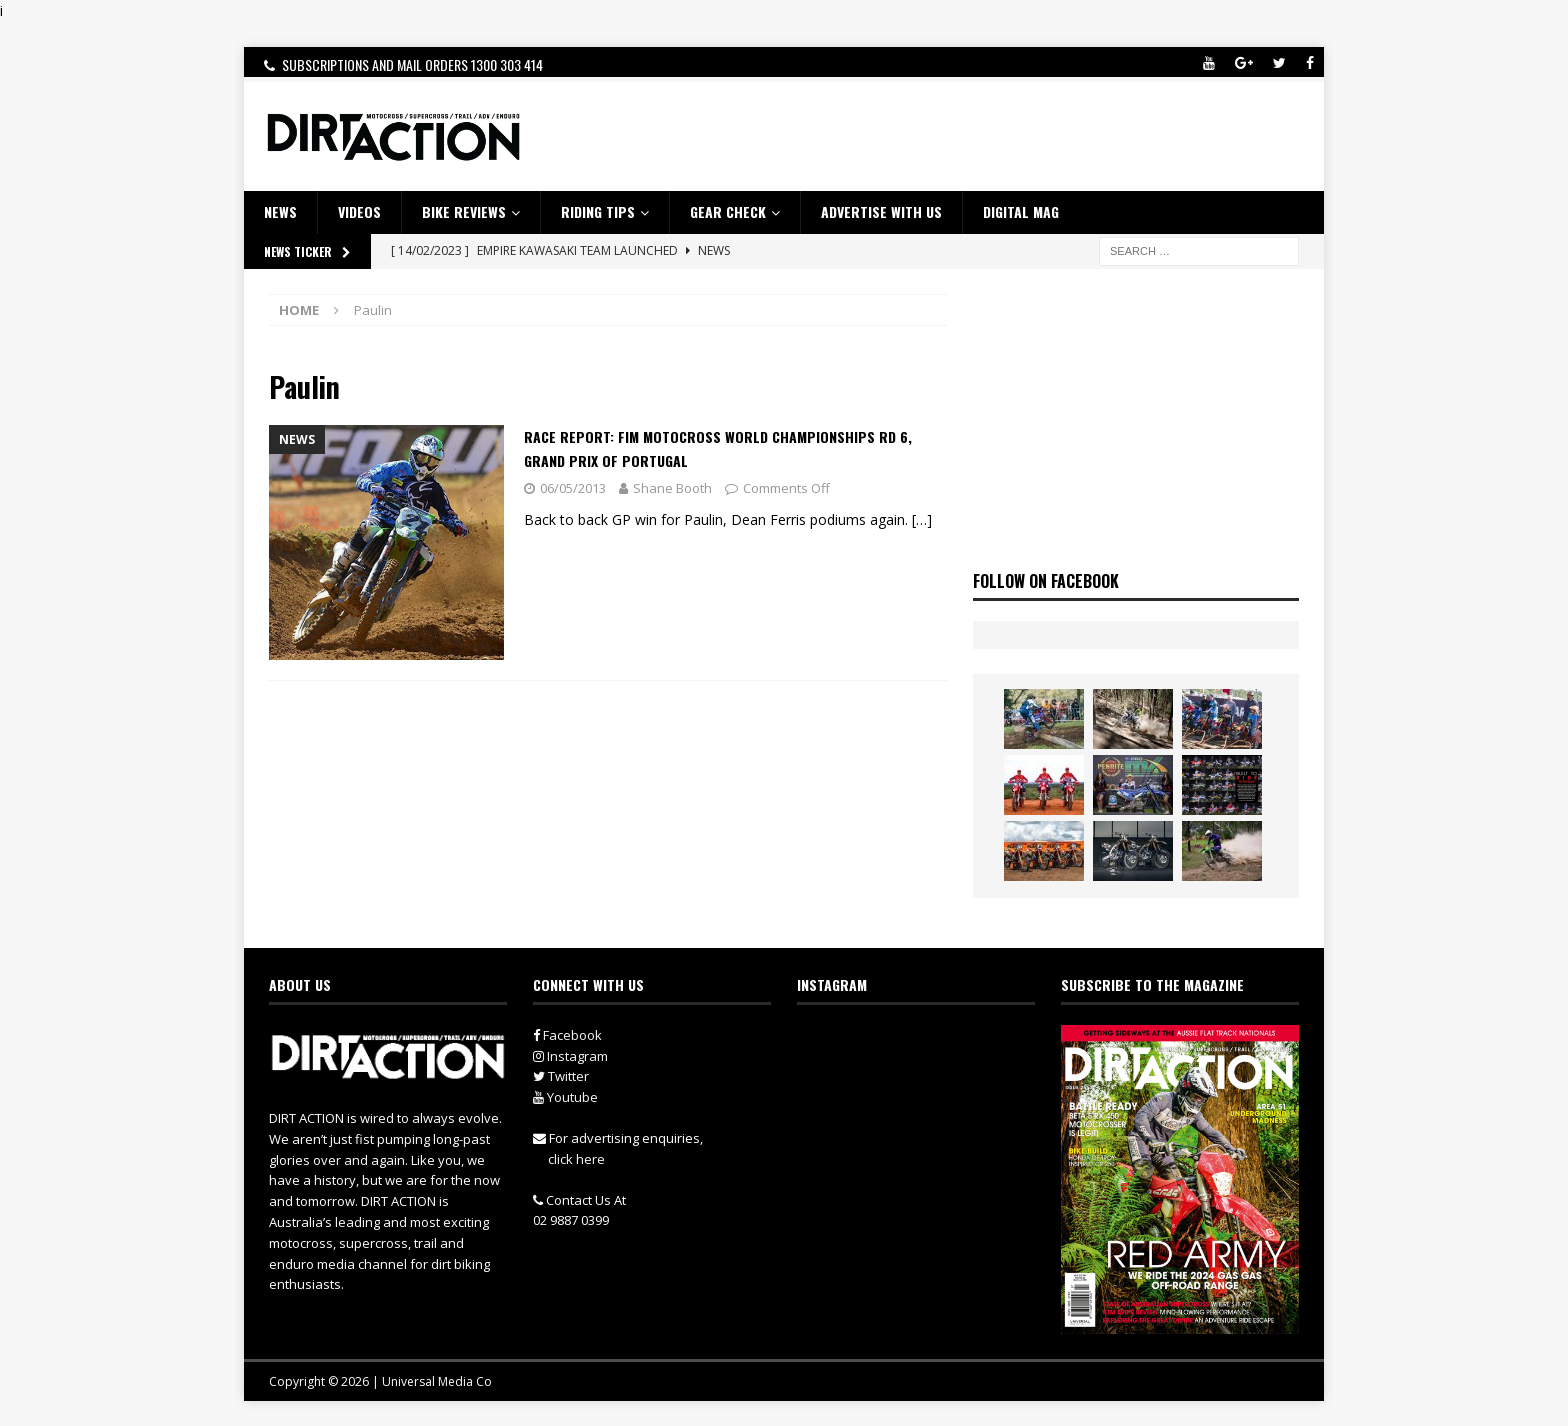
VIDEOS (359, 211)
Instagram (570, 1056)
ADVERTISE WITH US (881, 211)
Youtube (565, 1097)
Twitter (561, 1076)
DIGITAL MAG (1021, 211)
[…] (922, 519)
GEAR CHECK (728, 211)
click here (576, 1159)
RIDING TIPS (598, 211)
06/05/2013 (573, 488)
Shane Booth (672, 488)
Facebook (567, 1035)
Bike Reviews (464, 211)
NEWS (280, 211)
